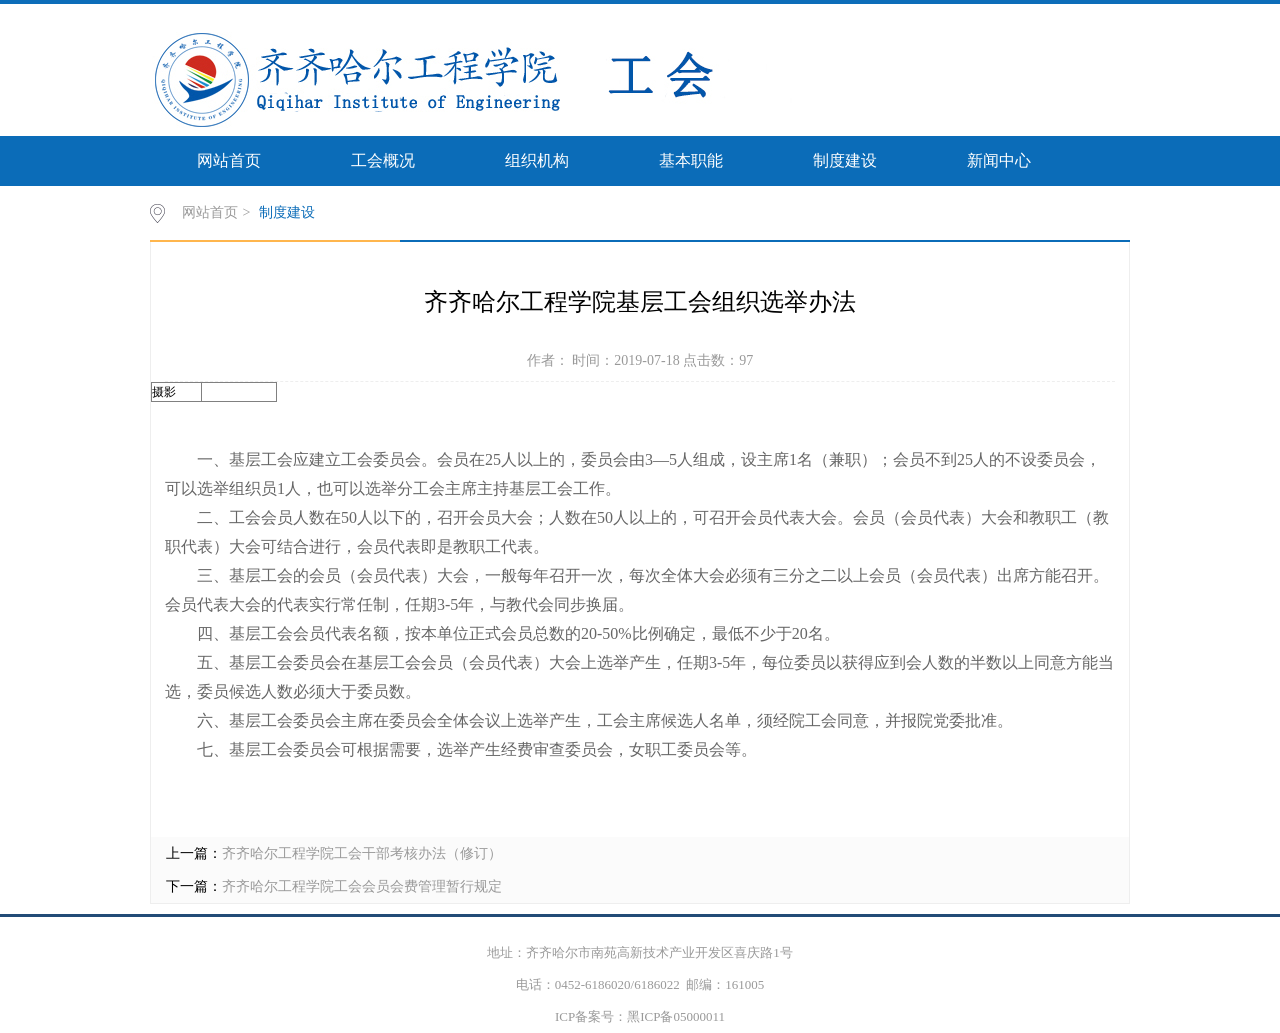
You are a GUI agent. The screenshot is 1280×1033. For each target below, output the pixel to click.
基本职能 (691, 160)
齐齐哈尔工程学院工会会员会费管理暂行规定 (362, 886)
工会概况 (383, 160)
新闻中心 (999, 160)
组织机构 (537, 160)
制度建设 (845, 160)
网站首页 (229, 160)
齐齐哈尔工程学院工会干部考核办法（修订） (362, 853)
